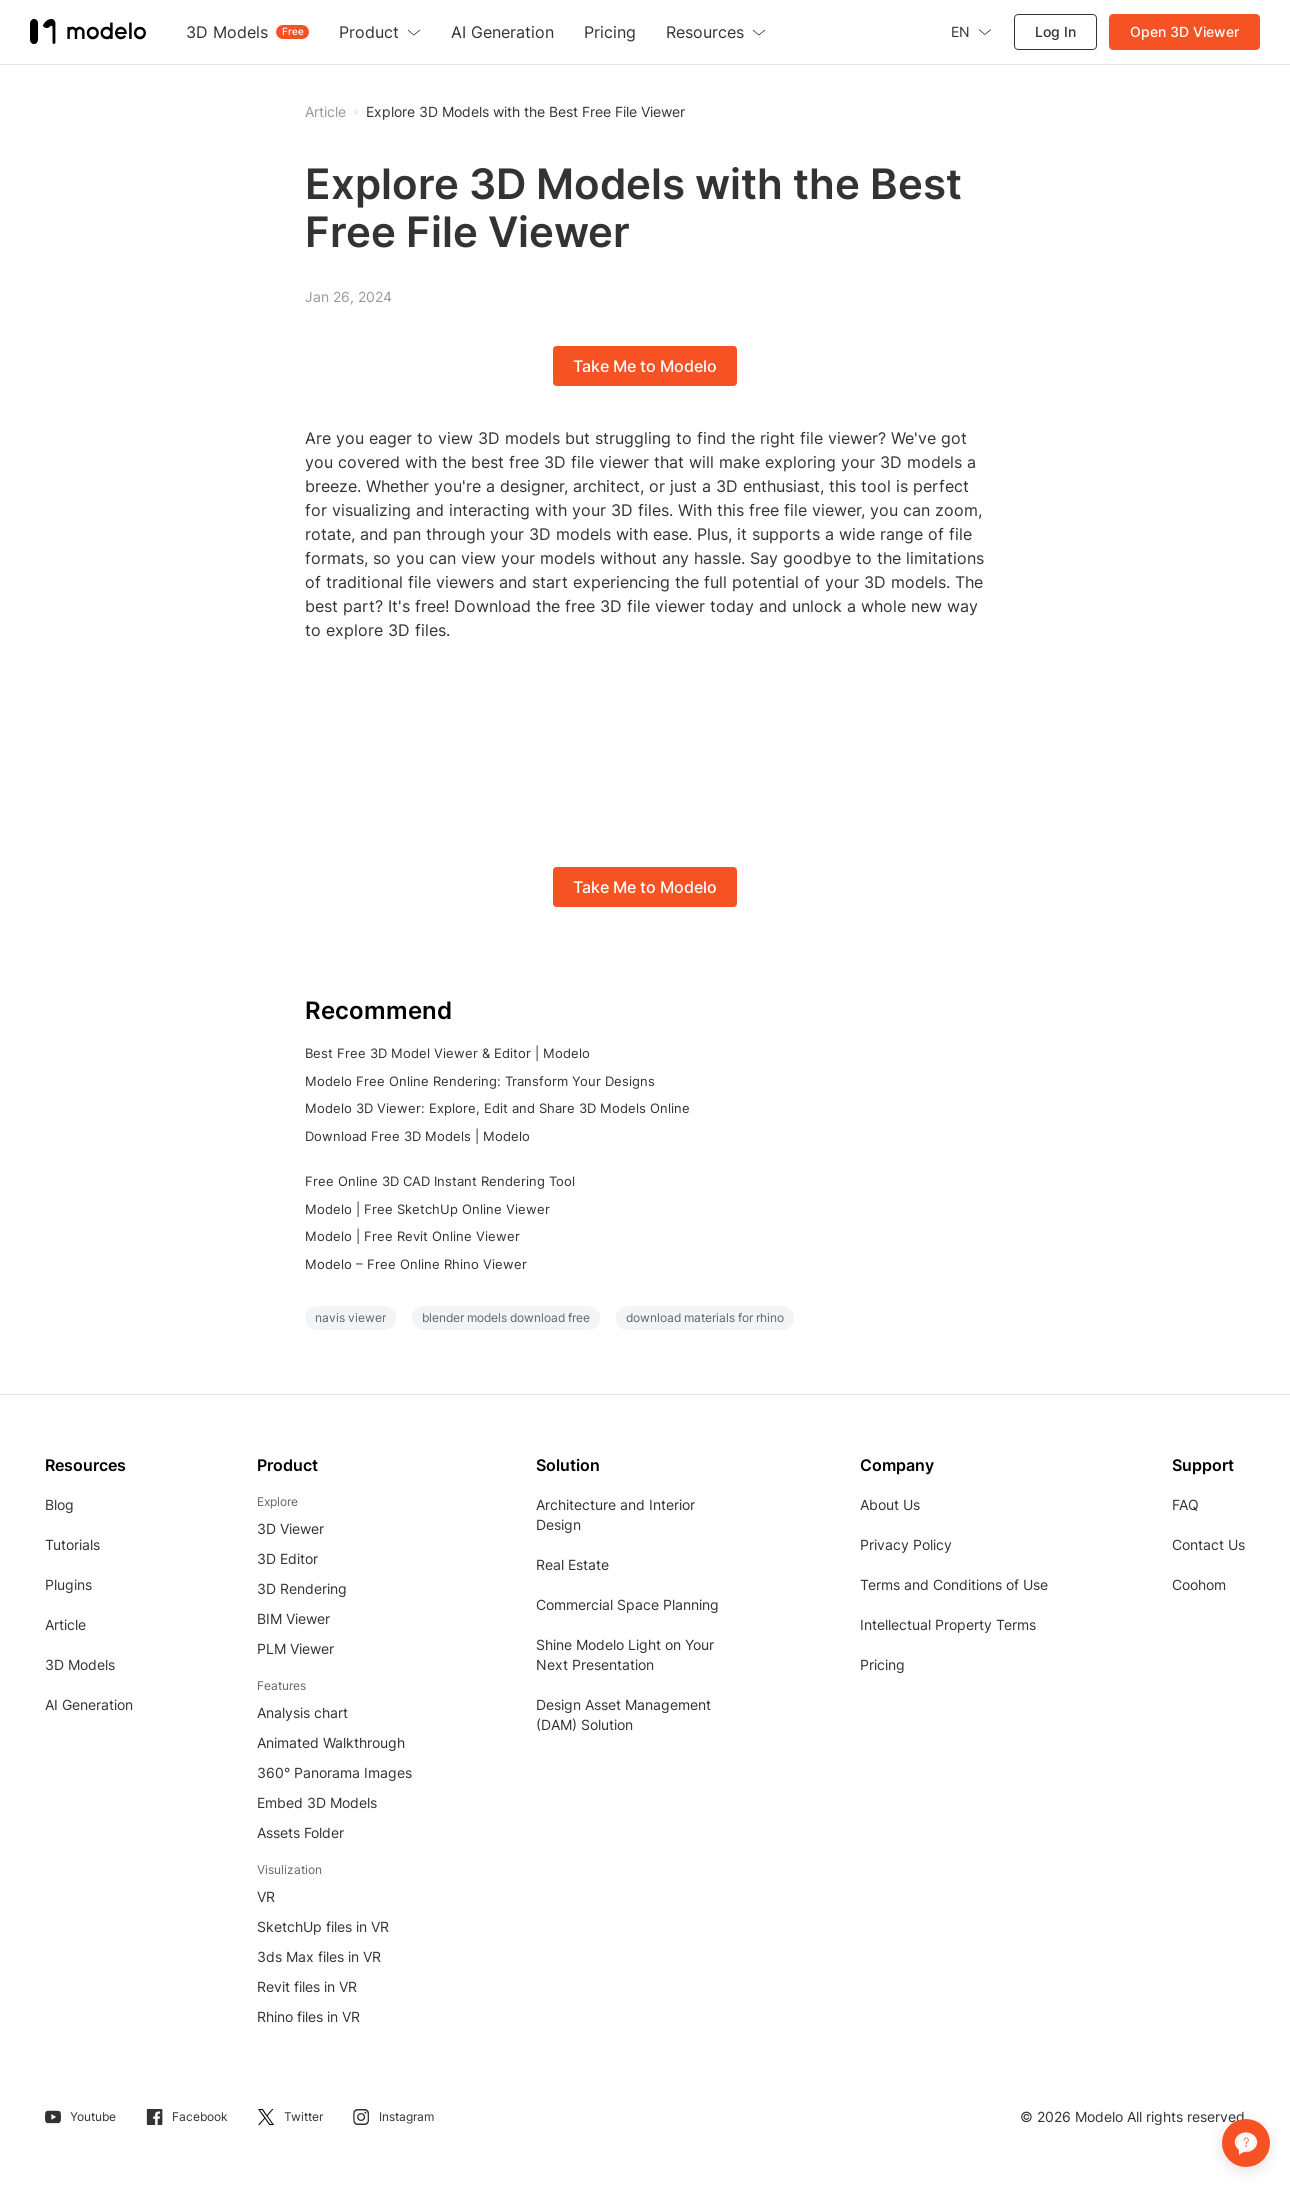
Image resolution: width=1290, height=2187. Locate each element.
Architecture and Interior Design (615, 1514)
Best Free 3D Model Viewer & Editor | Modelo (447, 1053)
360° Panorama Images (334, 1772)
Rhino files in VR (308, 2016)
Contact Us (1208, 1544)
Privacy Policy (906, 1544)
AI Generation (89, 1704)
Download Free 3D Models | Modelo (417, 1136)
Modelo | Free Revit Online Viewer (412, 1236)
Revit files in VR (307, 1986)
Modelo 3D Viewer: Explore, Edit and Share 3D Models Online (497, 1108)
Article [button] (325, 112)
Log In (1055, 31)
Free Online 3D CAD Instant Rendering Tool (440, 1181)
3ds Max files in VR (319, 1956)
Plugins (68, 1584)
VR (266, 1896)
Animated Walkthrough (331, 1742)
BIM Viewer (293, 1618)
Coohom (1199, 1584)
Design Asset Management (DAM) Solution (623, 1714)
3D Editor (287, 1558)
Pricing (882, 1664)
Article (65, 1624)
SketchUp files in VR (323, 1926)
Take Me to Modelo (645, 366)
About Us (890, 1504)
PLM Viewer (295, 1648)
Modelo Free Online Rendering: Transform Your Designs (480, 1081)
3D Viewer (290, 1528)
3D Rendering (302, 1588)
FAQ (1185, 1504)
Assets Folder (300, 1832)
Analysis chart (302, 1712)
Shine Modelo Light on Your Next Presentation (625, 1654)
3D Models (80, 1664)
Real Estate (572, 1564)
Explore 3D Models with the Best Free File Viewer (525, 112)
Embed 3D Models (317, 1802)
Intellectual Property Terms (948, 1624)
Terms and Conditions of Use (954, 1584)
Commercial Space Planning (627, 1604)
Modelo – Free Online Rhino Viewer (416, 1264)
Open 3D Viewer (1184, 31)
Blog (59, 1504)
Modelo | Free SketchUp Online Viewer (427, 1209)
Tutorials (72, 1544)
